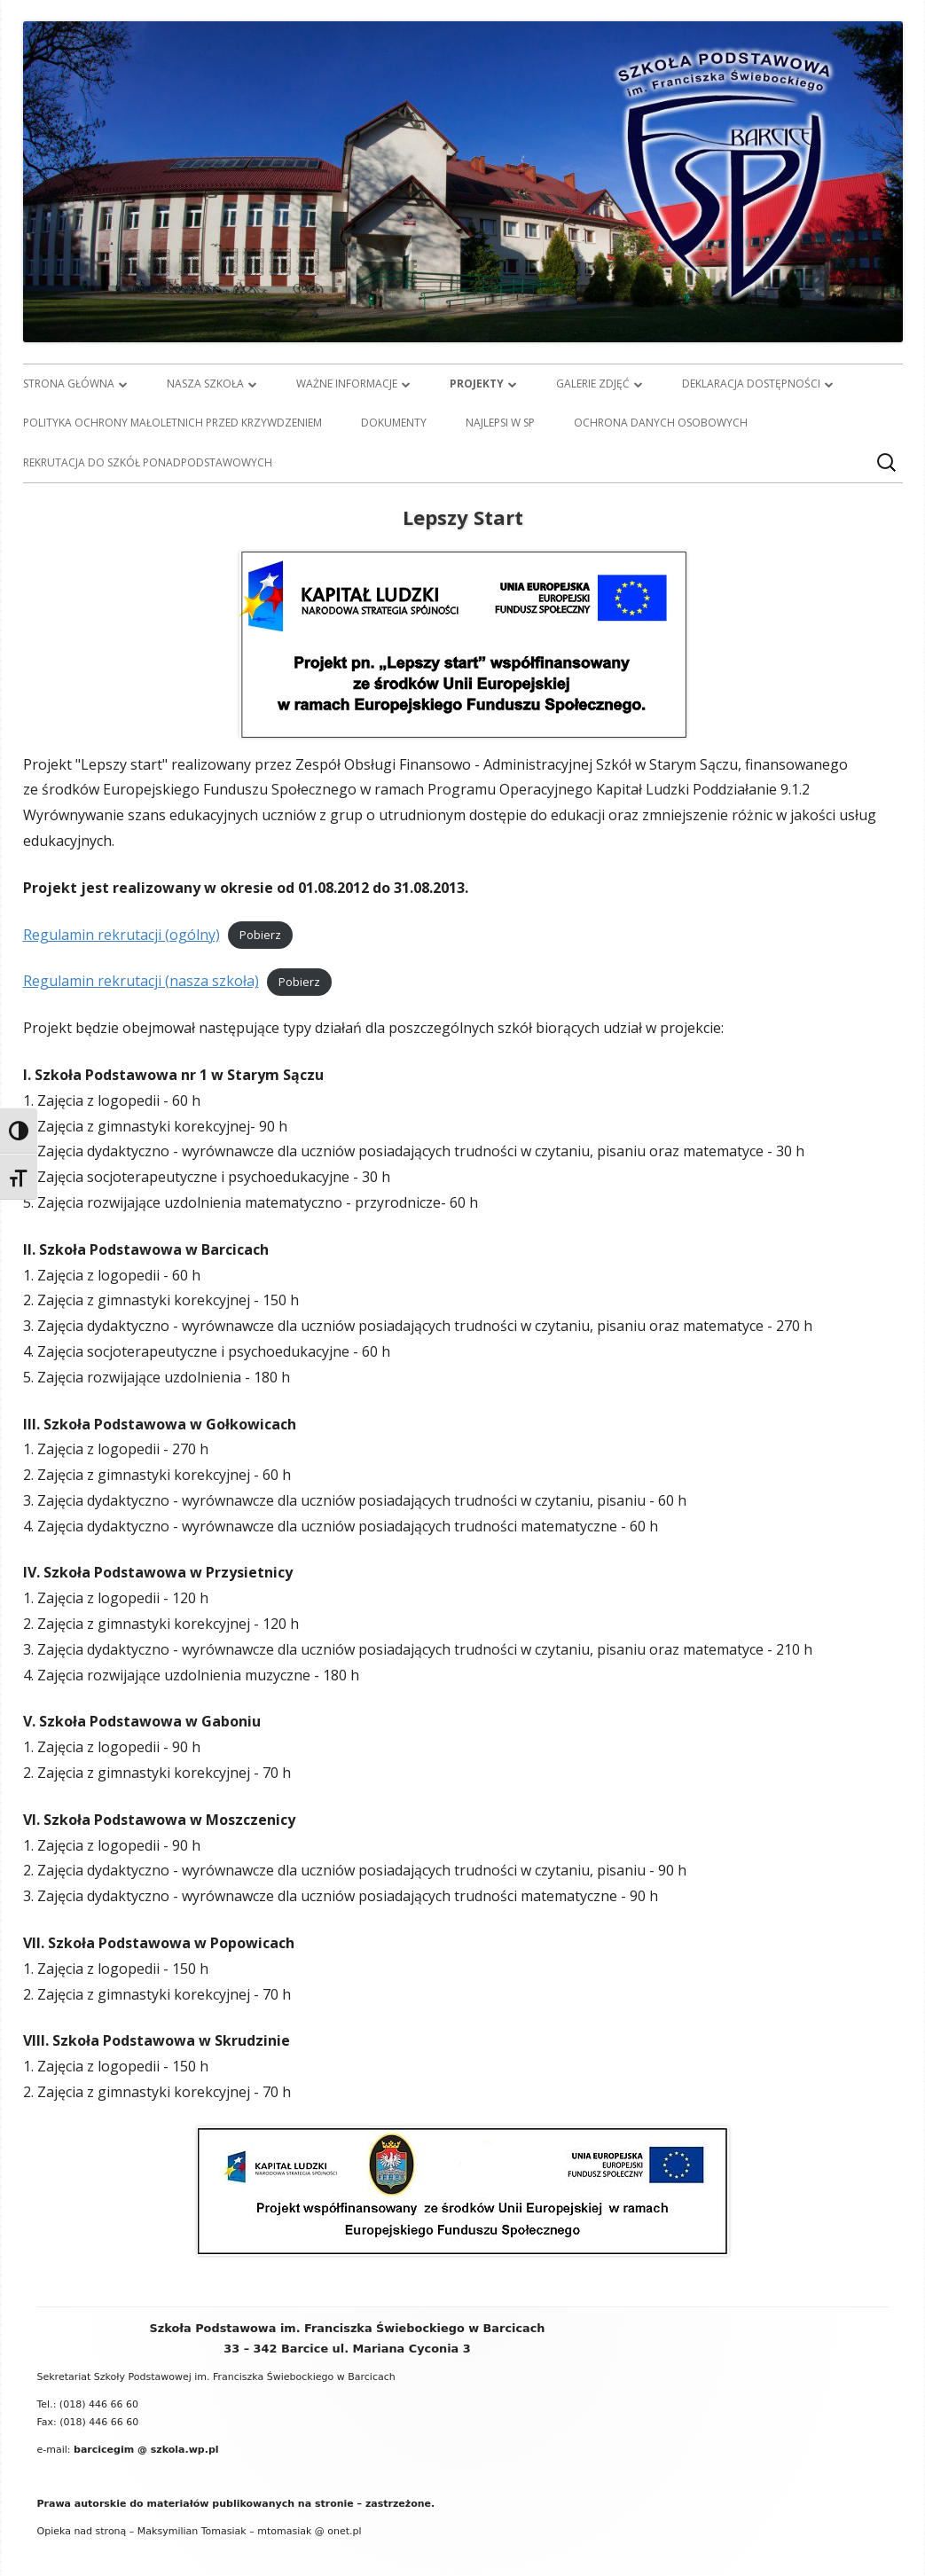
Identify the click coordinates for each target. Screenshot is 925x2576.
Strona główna (68, 383)
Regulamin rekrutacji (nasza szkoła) (141, 980)
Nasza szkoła (205, 383)
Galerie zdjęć (593, 383)
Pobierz (260, 935)
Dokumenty (394, 422)
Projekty (477, 383)
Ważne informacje (346, 383)
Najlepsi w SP (500, 422)
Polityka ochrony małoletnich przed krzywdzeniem (172, 422)
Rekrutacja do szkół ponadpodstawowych (147, 462)
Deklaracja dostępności (751, 383)
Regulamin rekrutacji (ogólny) (121, 934)
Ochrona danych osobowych (661, 422)
